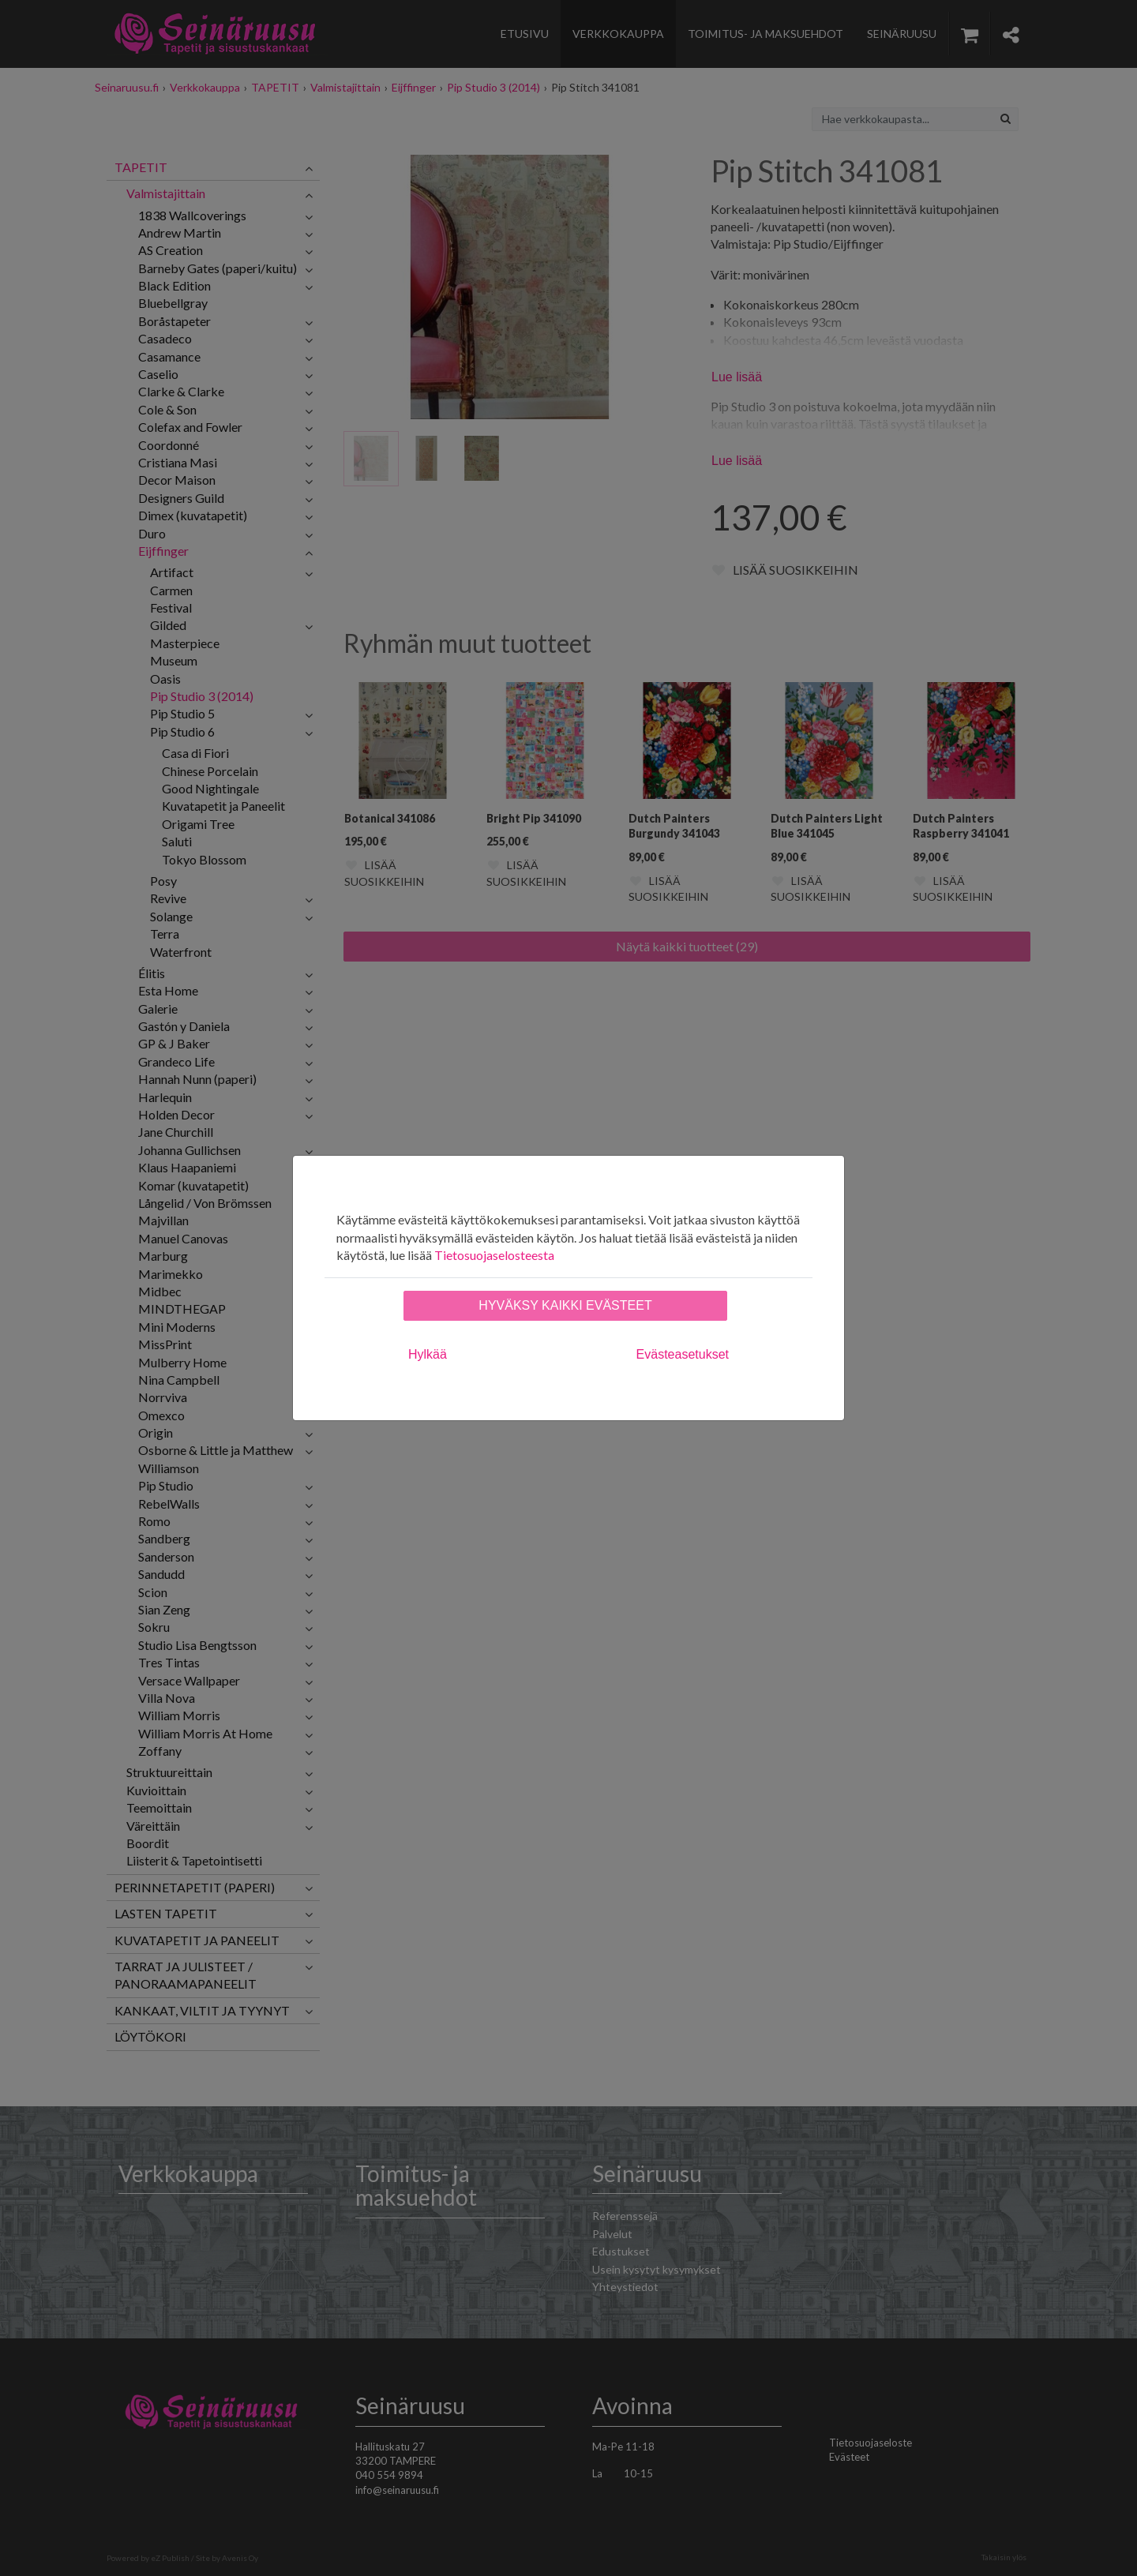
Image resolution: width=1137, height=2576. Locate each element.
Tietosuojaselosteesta (494, 1254)
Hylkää (427, 1354)
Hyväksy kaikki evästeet (564, 1305)
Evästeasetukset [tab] (682, 1354)
